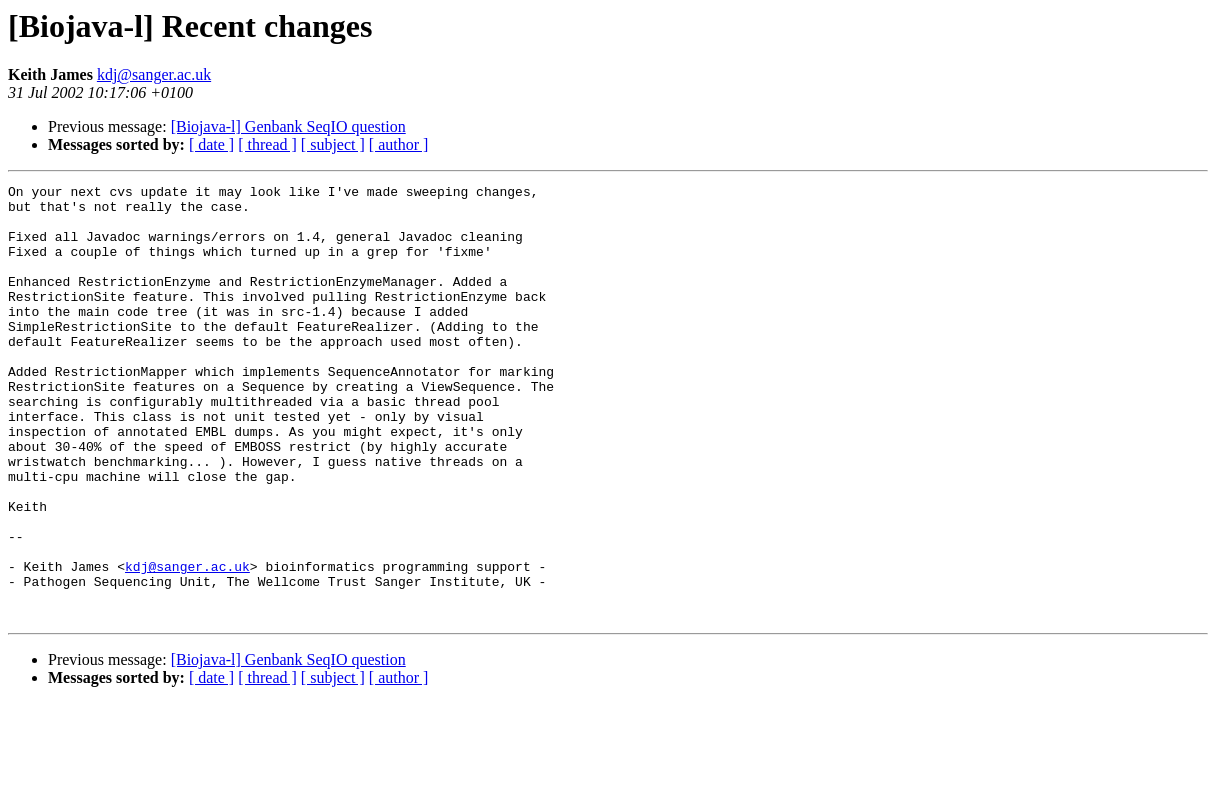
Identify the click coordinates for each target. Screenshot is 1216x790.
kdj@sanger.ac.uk (154, 74)
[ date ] (211, 144)
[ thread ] (267, 144)
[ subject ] (333, 144)
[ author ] (399, 144)
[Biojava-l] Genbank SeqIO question (288, 126)
